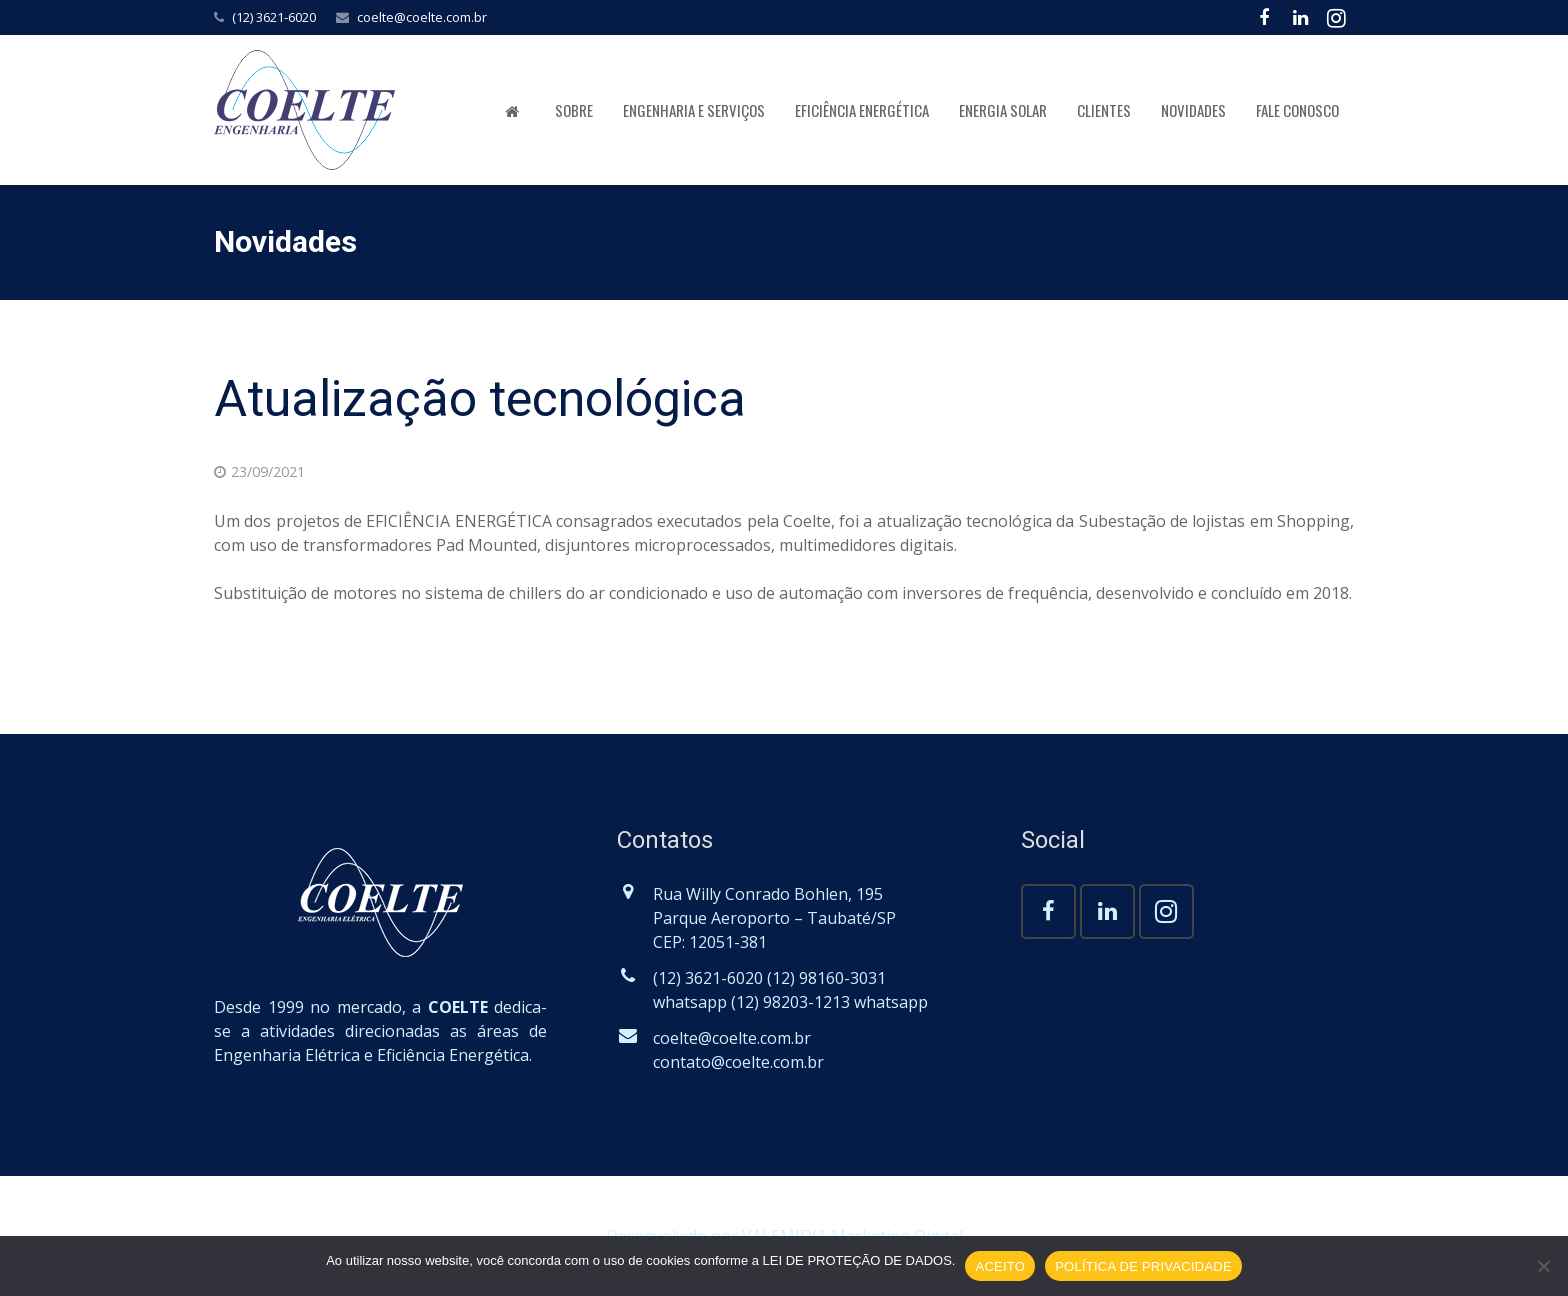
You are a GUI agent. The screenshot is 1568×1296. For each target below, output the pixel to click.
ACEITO (1000, 1266)
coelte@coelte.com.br (422, 17)
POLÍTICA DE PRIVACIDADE (1143, 1266)
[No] (1543, 1266)
